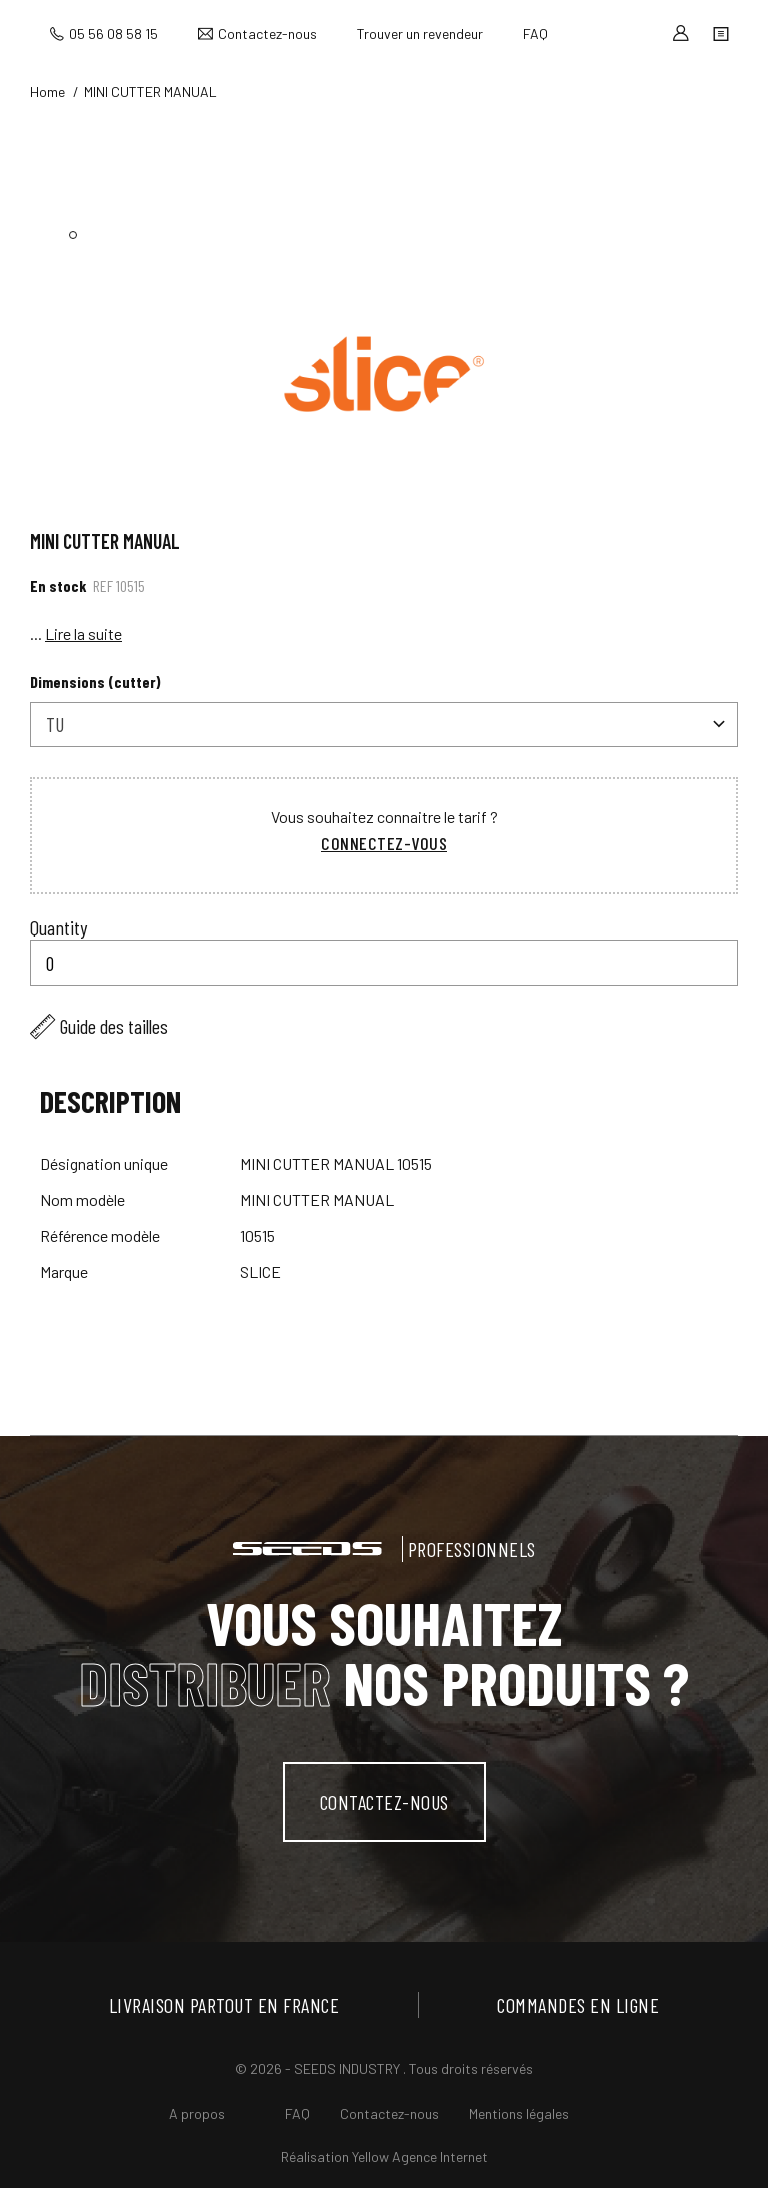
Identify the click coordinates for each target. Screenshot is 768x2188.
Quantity (58, 927)
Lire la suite (83, 633)
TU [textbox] (55, 724)
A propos (197, 2113)
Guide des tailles (114, 1026)
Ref (103, 585)
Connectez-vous (384, 843)
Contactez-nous (267, 33)
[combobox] (384, 724)
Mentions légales (519, 2113)
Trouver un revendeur (420, 33)
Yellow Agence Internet (420, 2156)
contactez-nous (384, 1802)
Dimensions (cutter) (95, 681)
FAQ (535, 33)
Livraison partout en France (224, 2005)
